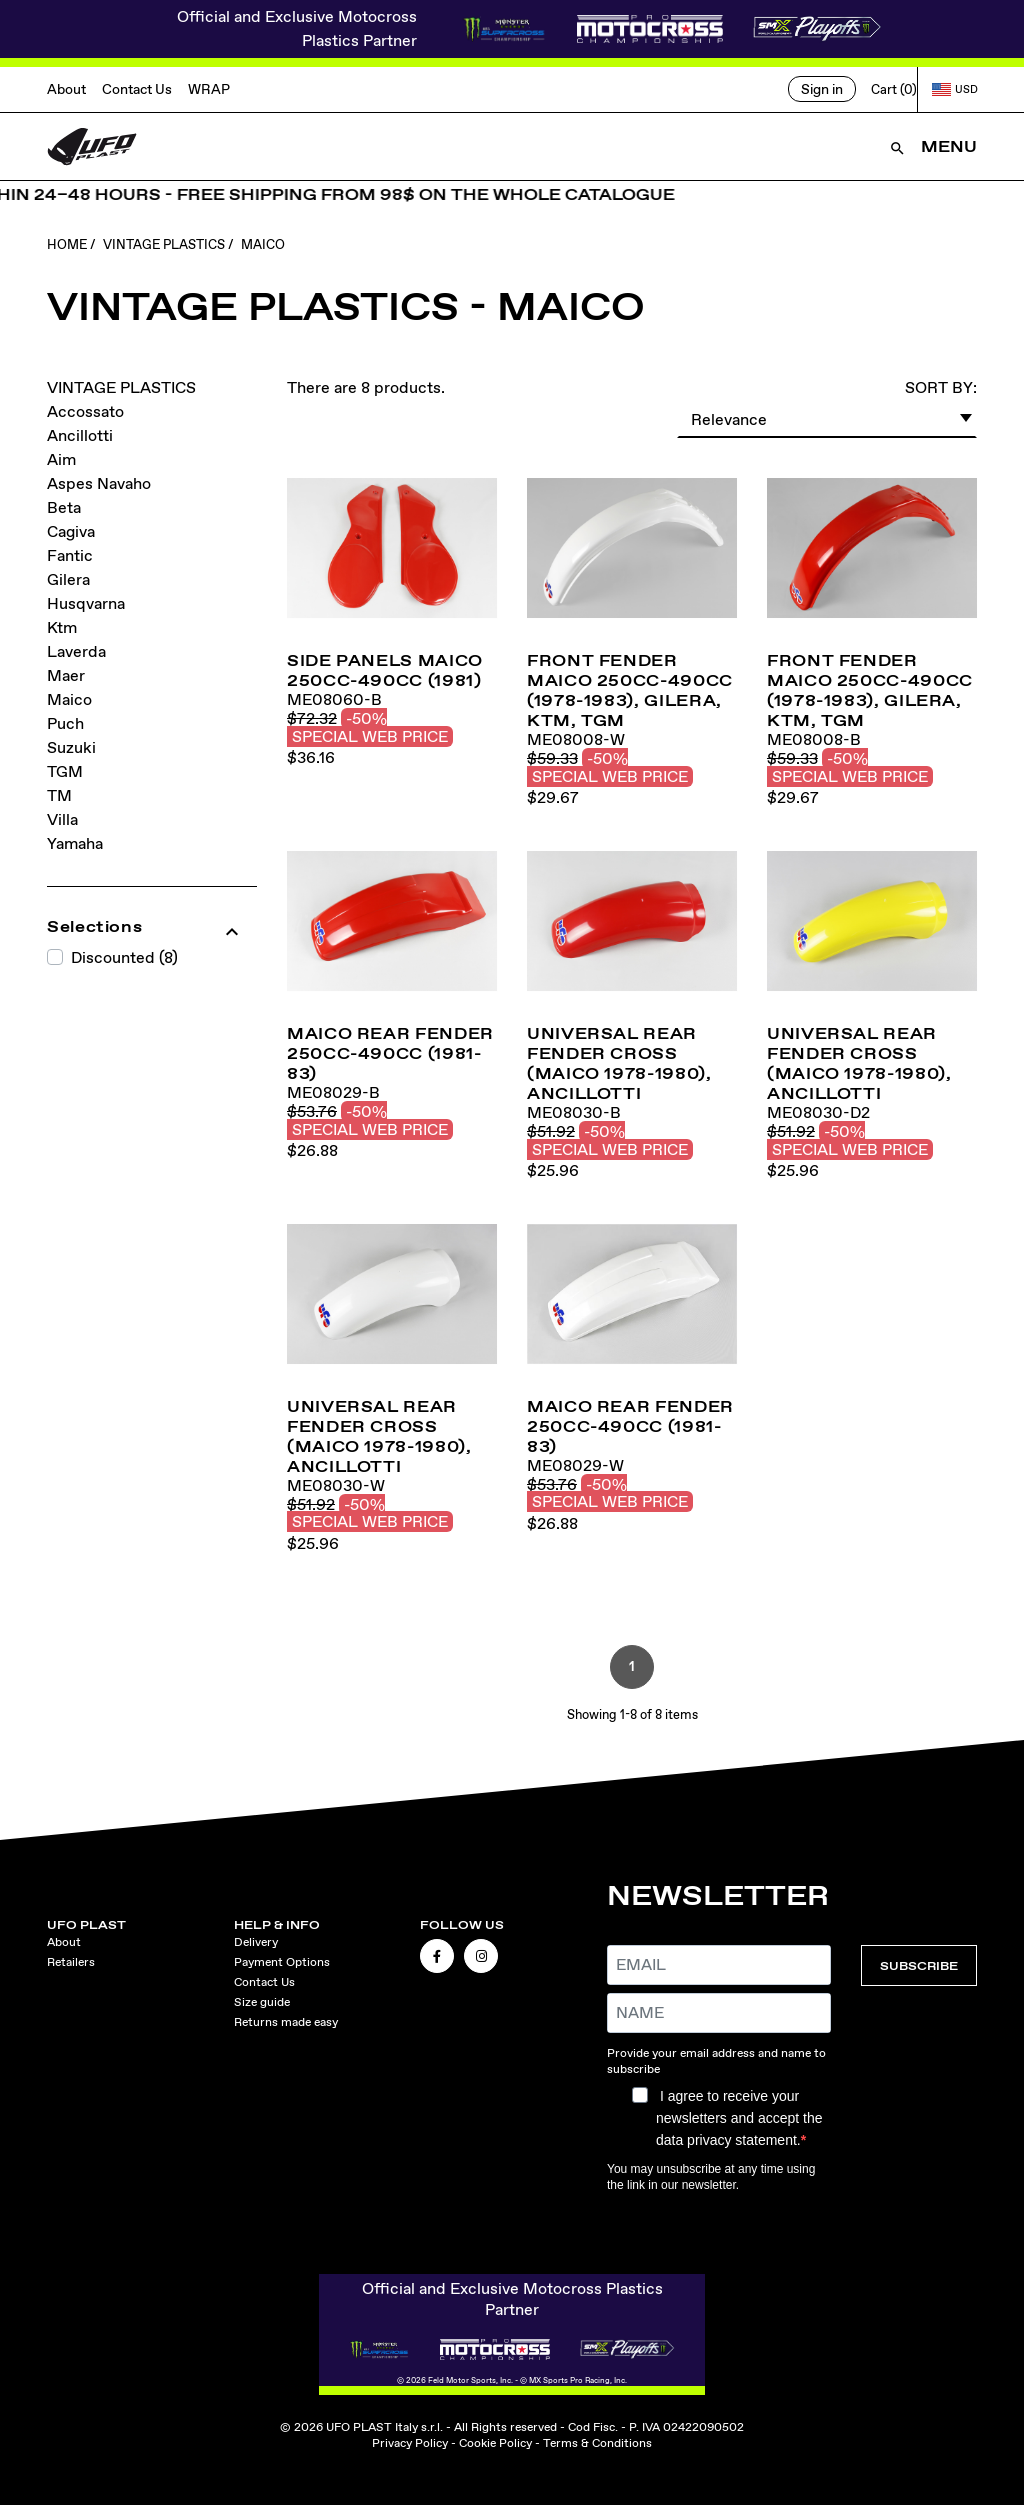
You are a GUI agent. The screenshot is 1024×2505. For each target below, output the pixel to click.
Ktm (62, 627)
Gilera (68, 579)
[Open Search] (897, 147)
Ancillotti (80, 435)
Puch (65, 723)
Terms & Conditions (597, 2443)
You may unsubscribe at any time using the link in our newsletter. (711, 2177)
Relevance (832, 416)
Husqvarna (86, 603)
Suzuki (71, 747)
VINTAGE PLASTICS (121, 387)
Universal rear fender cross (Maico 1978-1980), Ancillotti (619, 1063)
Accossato (85, 411)
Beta (64, 507)
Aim (61, 459)
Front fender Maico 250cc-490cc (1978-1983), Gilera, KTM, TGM (630, 690)
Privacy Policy (410, 2443)
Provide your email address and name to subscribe (716, 2061)
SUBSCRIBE (919, 1965)
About (66, 89)
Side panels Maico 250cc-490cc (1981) (385, 670)
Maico (69, 699)
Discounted (124, 957)
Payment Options (282, 1962)
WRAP (209, 89)
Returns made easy (286, 2022)
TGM (65, 771)
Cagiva (71, 531)
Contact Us (137, 89)
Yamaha (75, 843)
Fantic (70, 555)
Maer (66, 675)
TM (59, 795)
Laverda (76, 651)
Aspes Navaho (99, 483)
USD (955, 89)
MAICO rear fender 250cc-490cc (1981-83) (390, 1053)
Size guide (262, 2002)
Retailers (71, 1962)
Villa (62, 819)
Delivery (256, 1942)
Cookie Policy (495, 2443)
